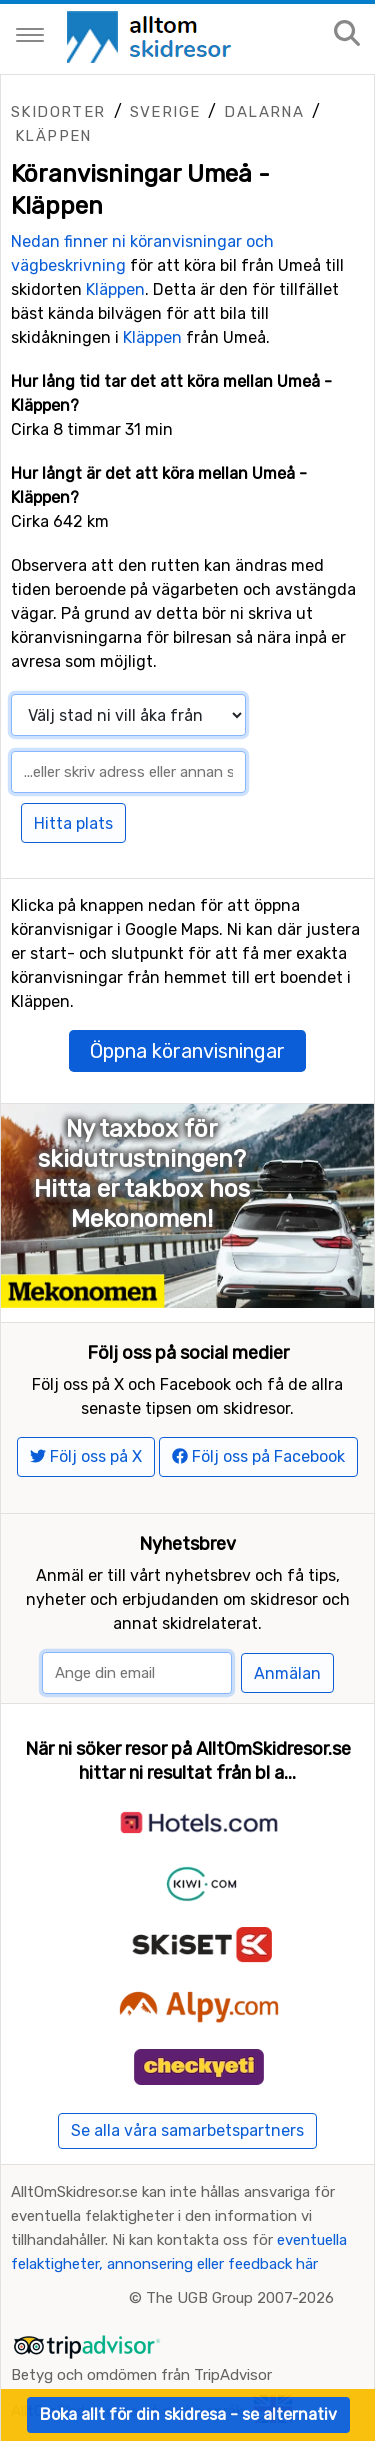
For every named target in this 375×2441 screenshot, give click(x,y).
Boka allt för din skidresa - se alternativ (188, 2414)
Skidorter (58, 112)
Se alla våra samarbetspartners (187, 2130)
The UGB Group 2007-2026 (240, 2298)
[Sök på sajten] (347, 34)
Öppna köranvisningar (187, 1051)
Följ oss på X (86, 1456)
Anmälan (287, 1673)
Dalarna (264, 112)
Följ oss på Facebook (258, 1456)
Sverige (165, 112)
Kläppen (53, 136)
